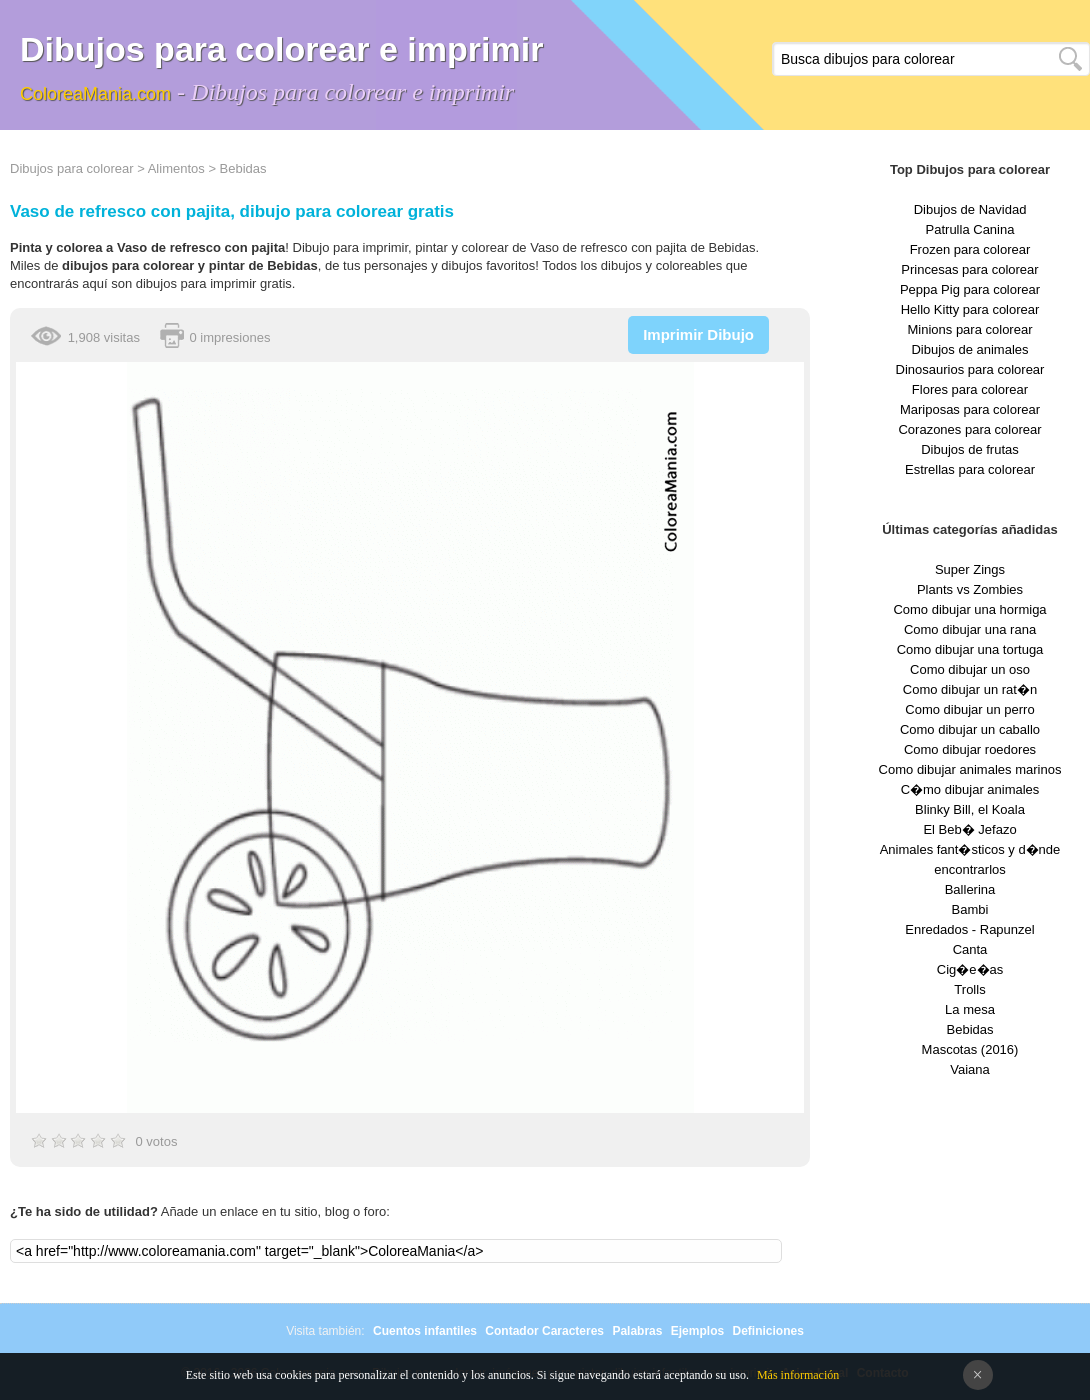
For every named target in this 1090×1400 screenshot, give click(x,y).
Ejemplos (697, 1331)
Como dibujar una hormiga (969, 609)
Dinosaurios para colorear (970, 369)
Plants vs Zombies (970, 589)
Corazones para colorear (969, 429)
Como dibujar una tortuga (970, 649)
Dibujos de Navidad (970, 209)
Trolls (969, 989)
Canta (970, 949)
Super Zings (970, 569)
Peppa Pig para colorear (970, 289)
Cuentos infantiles (425, 1331)
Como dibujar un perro (969, 709)
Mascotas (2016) (970, 1049)
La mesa (970, 1009)
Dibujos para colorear (72, 168)
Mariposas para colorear (970, 409)
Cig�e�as (970, 969)
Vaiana (970, 1069)
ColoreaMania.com (95, 94)
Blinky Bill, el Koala (970, 809)
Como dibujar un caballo (970, 729)
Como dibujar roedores (970, 749)
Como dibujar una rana (970, 629)
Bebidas (243, 168)
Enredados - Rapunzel (969, 929)
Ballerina (970, 889)
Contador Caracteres (544, 1331)
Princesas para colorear (969, 269)
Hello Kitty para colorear (970, 309)
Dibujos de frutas (970, 449)
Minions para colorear (969, 329)
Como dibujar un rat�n (970, 689)
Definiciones (767, 1331)
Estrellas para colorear (970, 469)
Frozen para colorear (970, 249)
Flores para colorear (970, 389)
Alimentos (176, 168)
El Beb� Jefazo (969, 829)
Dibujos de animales (969, 349)
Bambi (970, 909)
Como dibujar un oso (970, 669)
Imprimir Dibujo (698, 334)
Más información (798, 1375)
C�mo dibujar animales (970, 789)
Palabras (637, 1331)
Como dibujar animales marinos (970, 769)
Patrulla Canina (970, 229)
